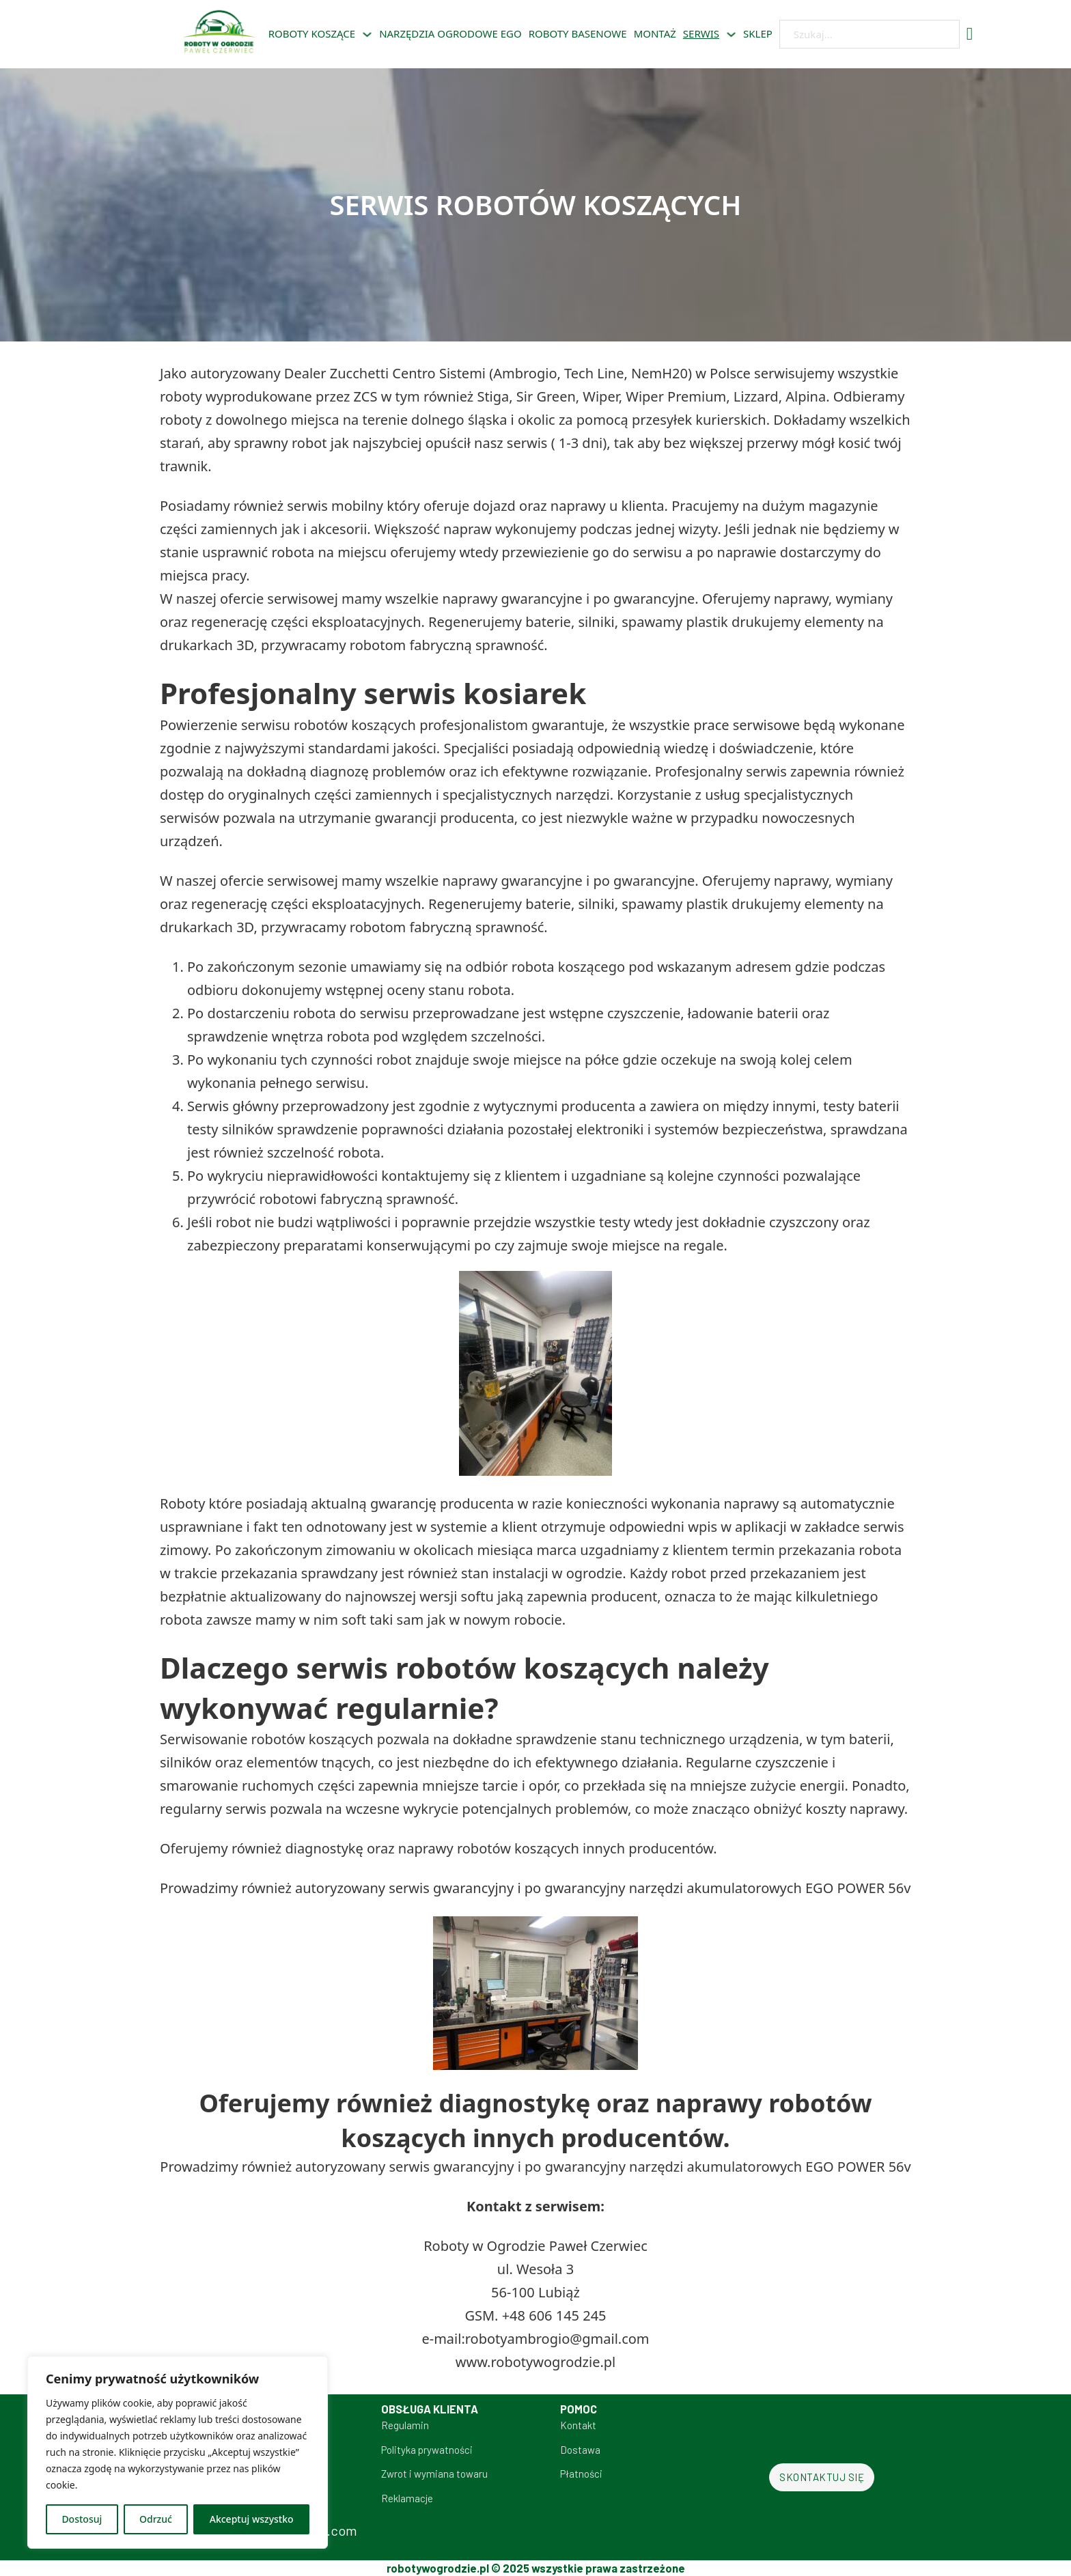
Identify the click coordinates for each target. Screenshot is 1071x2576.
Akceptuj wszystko (252, 2518)
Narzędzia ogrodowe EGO (450, 33)
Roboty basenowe (578, 33)
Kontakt (578, 2425)
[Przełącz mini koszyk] (969, 34)
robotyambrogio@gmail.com (557, 2338)
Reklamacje (407, 2498)
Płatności (581, 2473)
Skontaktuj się (821, 2477)
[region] (177, 2452)
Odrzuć (155, 2518)
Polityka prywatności (427, 2450)
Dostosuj (81, 2518)
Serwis (701, 33)
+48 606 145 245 (554, 2315)
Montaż (655, 33)
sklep (758, 33)
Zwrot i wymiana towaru (434, 2473)
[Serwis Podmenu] (731, 34)
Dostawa (580, 2450)
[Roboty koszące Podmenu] (367, 34)
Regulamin (405, 2425)
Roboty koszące (311, 33)
